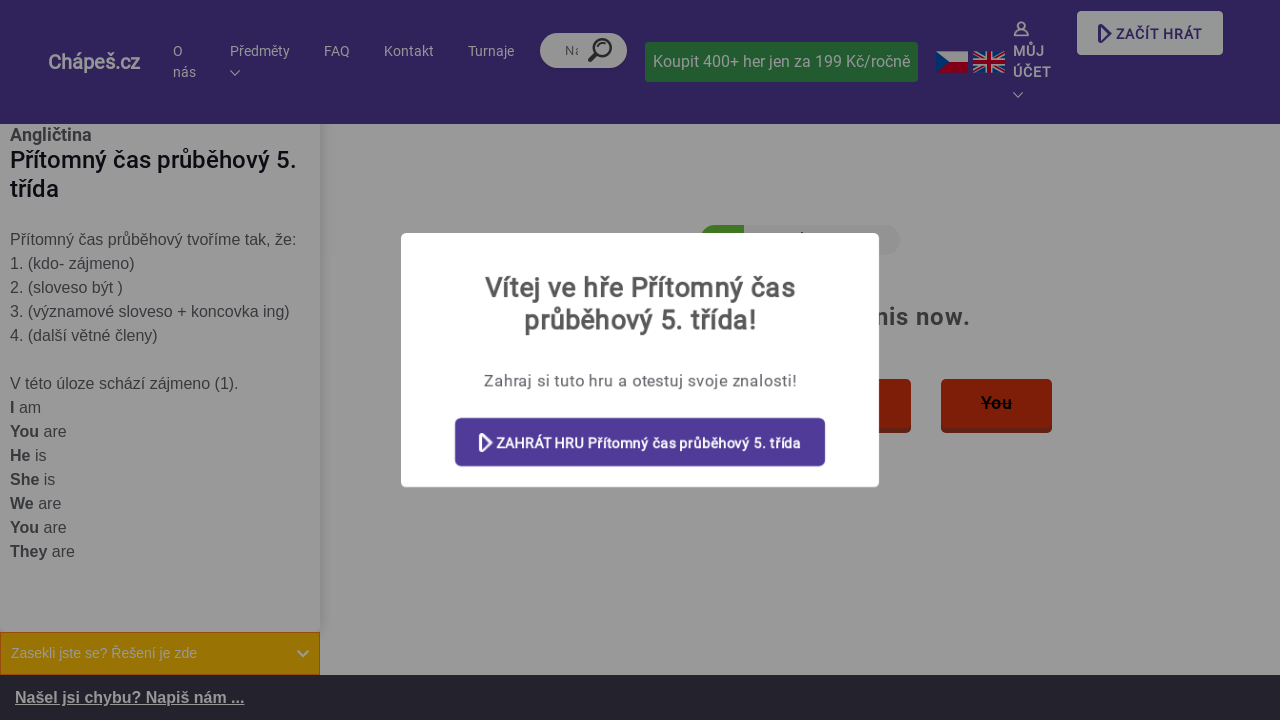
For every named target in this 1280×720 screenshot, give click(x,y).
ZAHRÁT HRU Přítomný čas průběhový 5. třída (640, 443)
